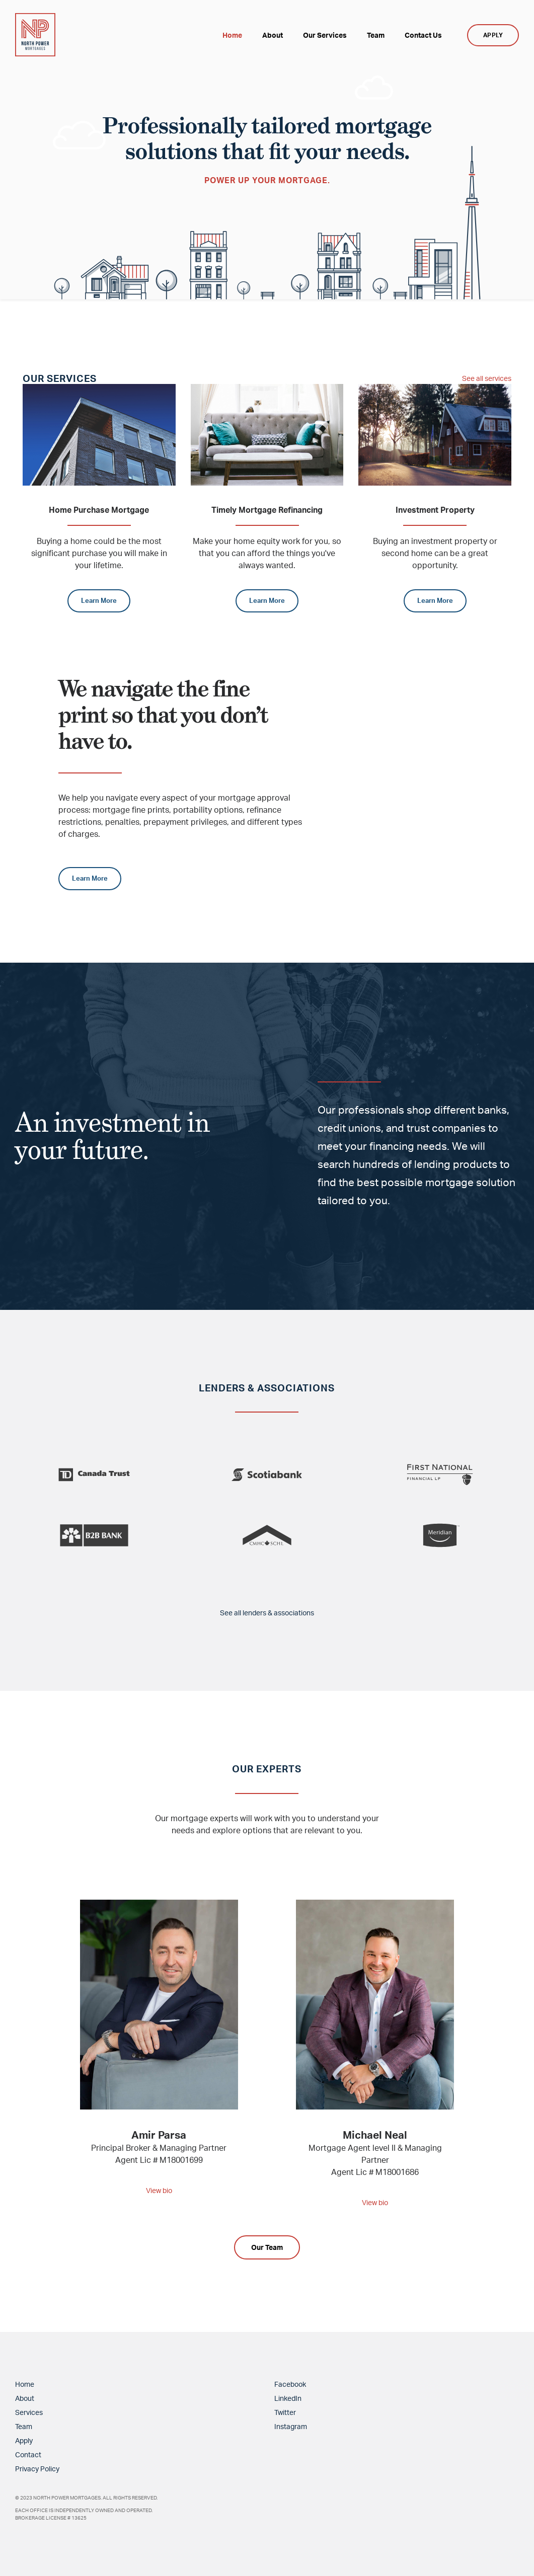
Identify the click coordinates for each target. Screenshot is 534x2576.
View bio (159, 2190)
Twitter (285, 2412)
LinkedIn (287, 2398)
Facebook (290, 2384)
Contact (28, 2454)
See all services (482, 378)
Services (29, 2412)
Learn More (99, 600)
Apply (24, 2440)
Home (24, 2384)
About (24, 2398)
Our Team (267, 2247)
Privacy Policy (37, 2468)
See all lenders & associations (267, 1612)
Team (23, 2426)
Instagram (290, 2426)
